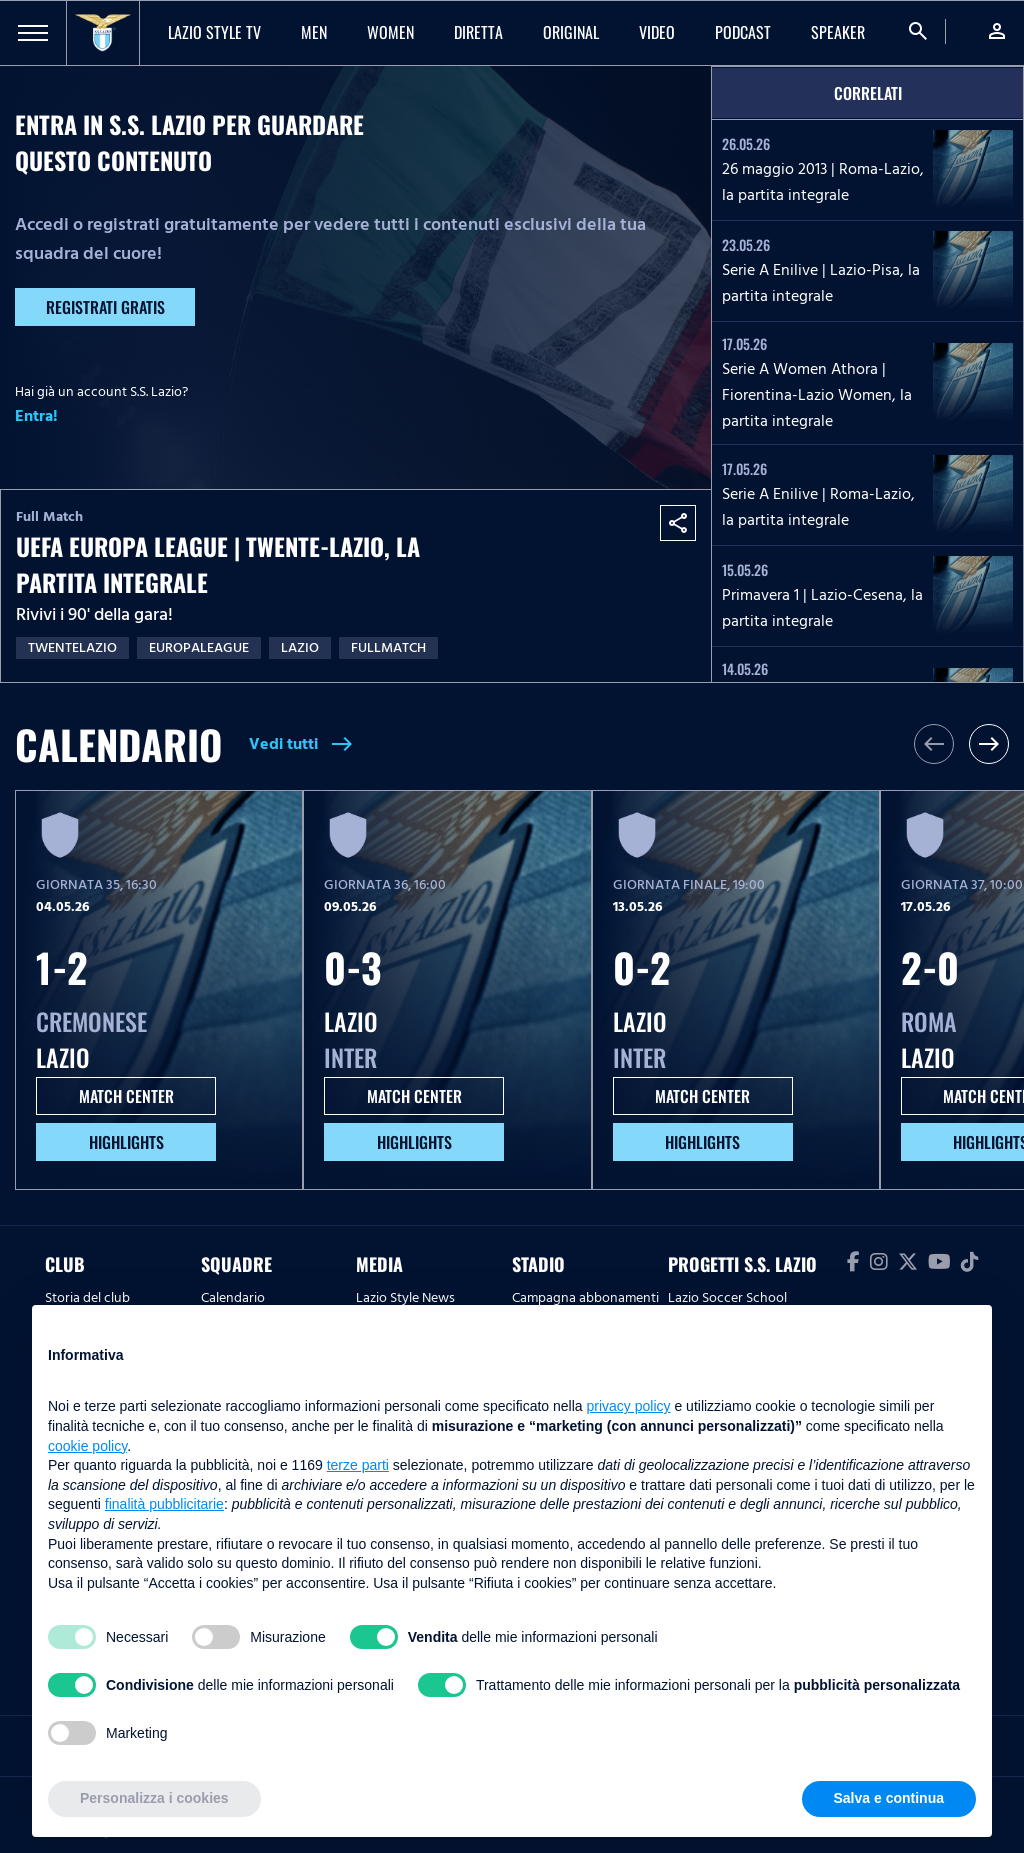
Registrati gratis (105, 307)
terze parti (358, 1465)
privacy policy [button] (629, 1406)
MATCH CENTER (126, 1096)
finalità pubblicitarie (164, 1504)
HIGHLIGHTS (126, 1142)
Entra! (36, 416)
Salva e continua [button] (889, 1798)
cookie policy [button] (87, 1446)
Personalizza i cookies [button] (154, 1798)
